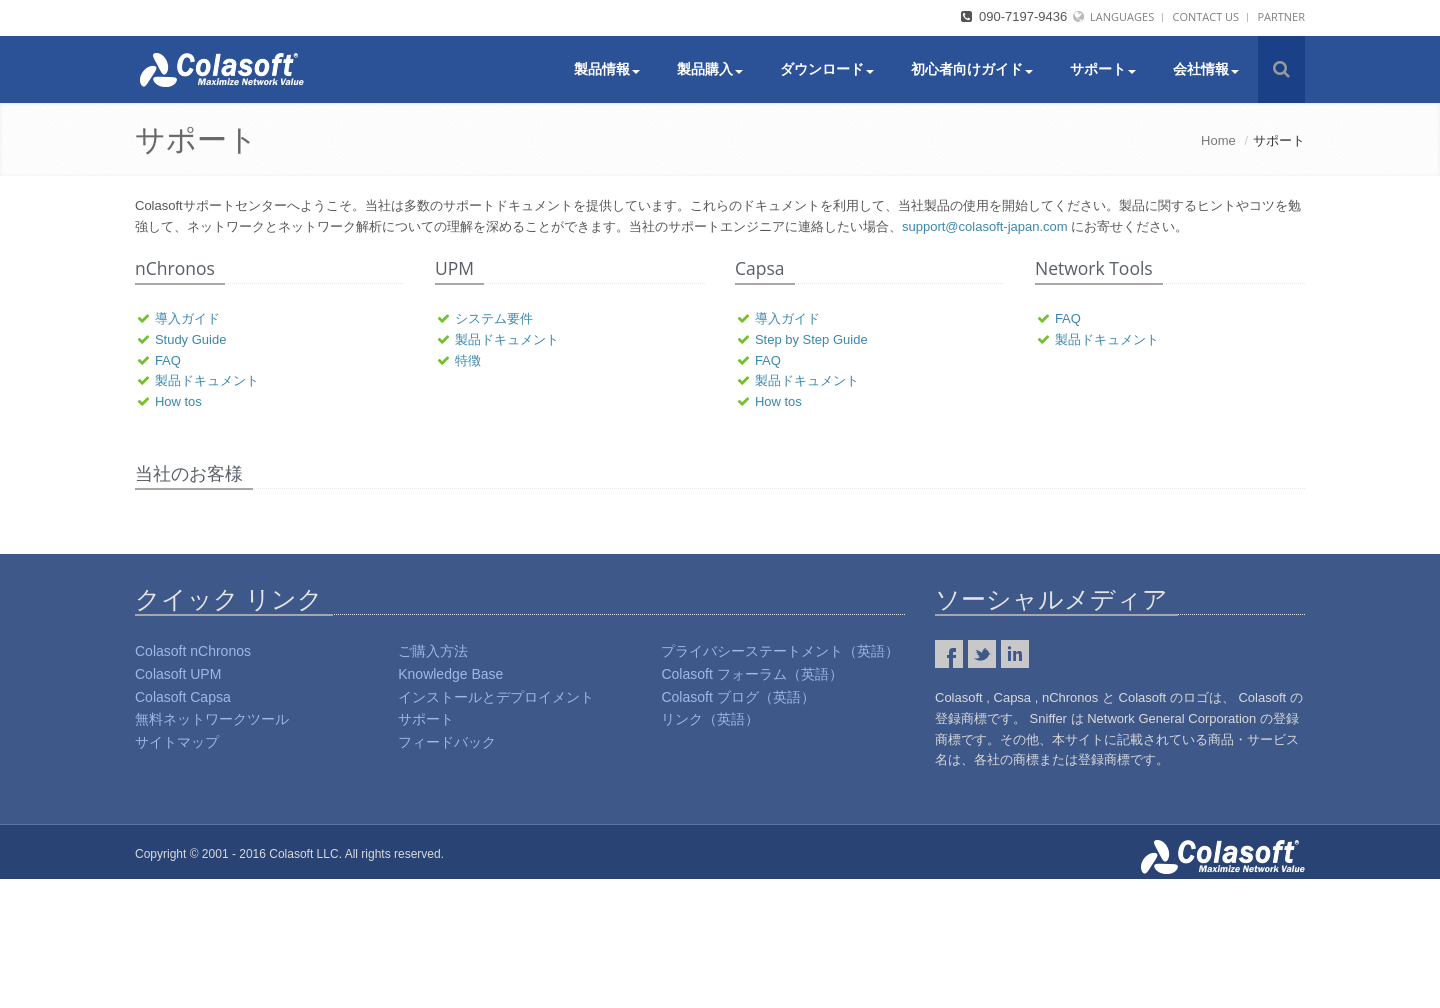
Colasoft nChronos (193, 780)
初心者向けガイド (972, 68)
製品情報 (607, 68)
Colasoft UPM (178, 803)
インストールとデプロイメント (496, 826)
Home (1218, 140)
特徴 (468, 360)
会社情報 (1206, 68)
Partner (1281, 16)
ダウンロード (827, 68)
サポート (1103, 68)
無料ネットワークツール (212, 848)
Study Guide (191, 339)
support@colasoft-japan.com (985, 226)
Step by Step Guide (811, 339)
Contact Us (1205, 16)
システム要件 (494, 318)
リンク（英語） (710, 848)
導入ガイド (187, 318)
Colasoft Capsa (183, 826)
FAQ (168, 360)
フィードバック (447, 871)
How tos (178, 401)
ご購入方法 (433, 780)
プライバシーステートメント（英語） (780, 780)
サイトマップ (177, 871)
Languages (1122, 16)
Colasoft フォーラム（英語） (751, 803)
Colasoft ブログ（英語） (737, 826)
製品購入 (710, 68)
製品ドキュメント (207, 380)
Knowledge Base (450, 803)
